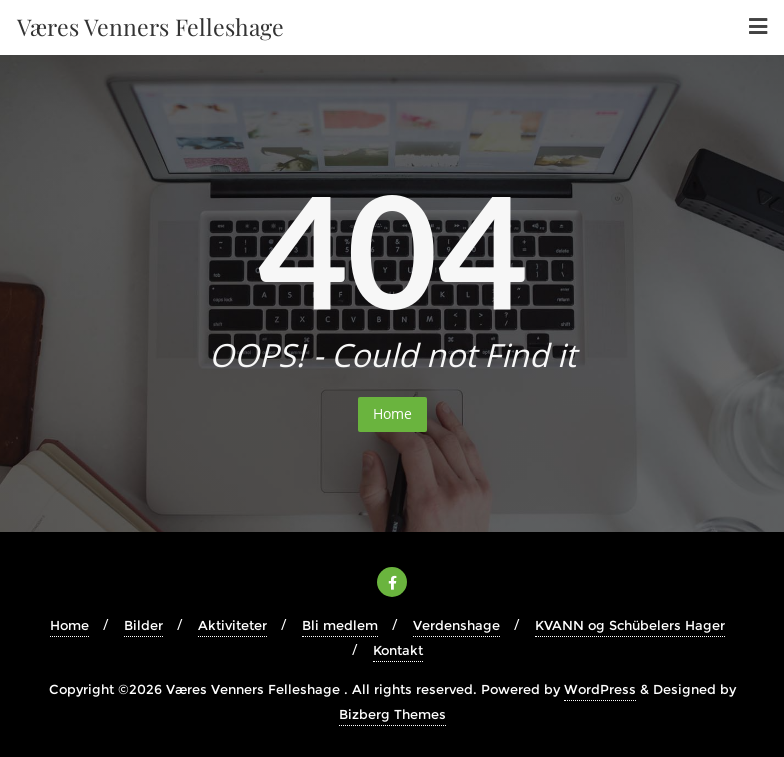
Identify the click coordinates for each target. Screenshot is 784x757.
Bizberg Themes (392, 714)
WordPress (600, 689)
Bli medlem (340, 625)
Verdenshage (456, 625)
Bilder (143, 625)
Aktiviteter (232, 625)
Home (392, 413)
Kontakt (398, 650)
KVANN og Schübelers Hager (630, 625)
